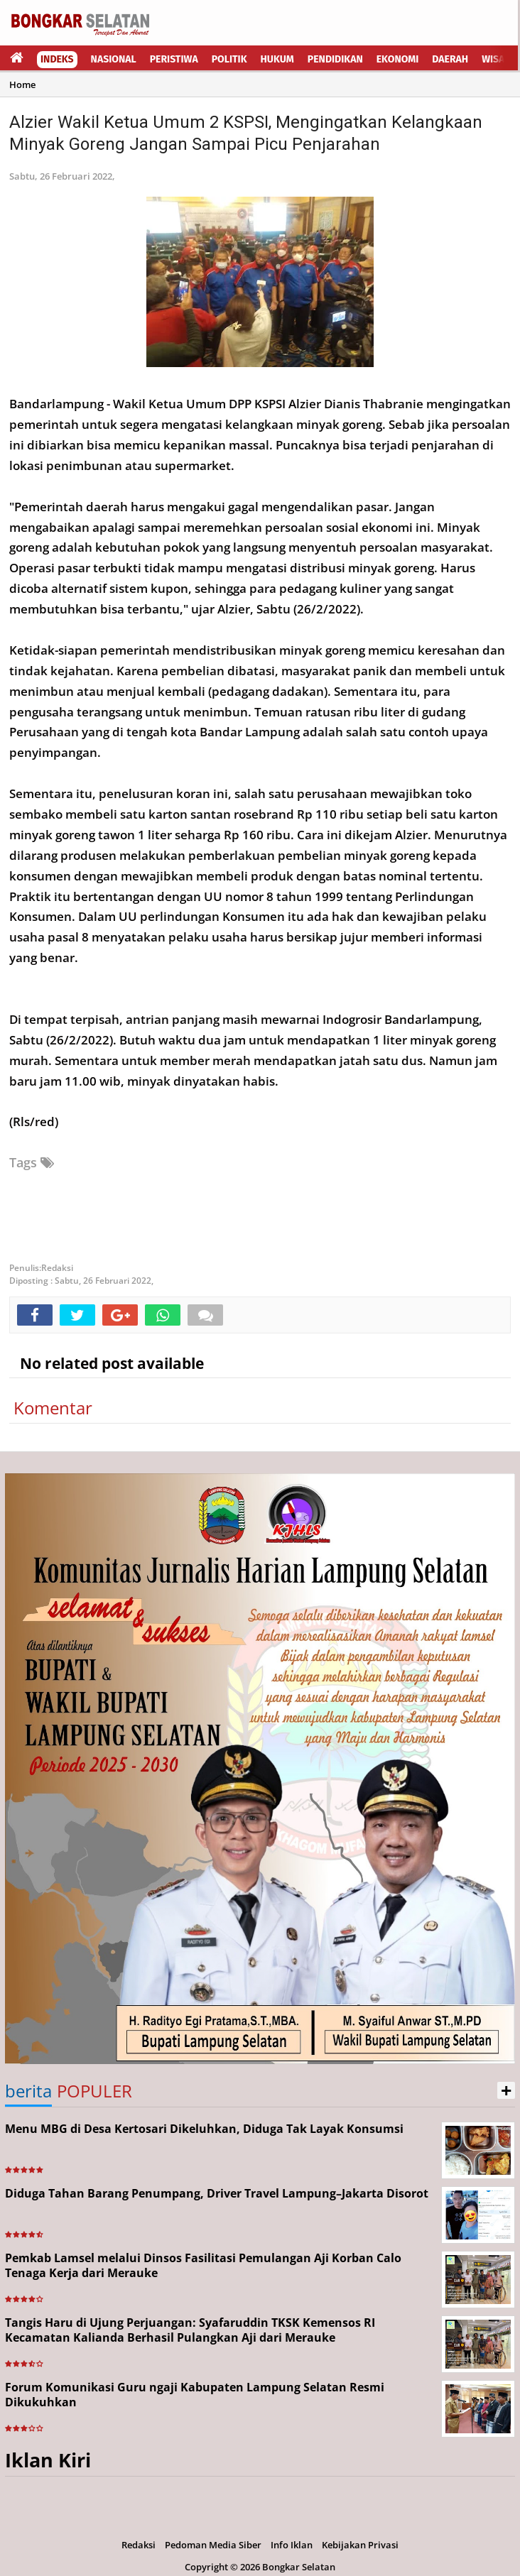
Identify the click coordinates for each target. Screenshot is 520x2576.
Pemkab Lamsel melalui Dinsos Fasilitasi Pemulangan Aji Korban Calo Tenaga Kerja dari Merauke (203, 2265)
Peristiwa (174, 59)
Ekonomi (398, 59)
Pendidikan (335, 59)
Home (22, 84)
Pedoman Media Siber (213, 2544)
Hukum (277, 59)
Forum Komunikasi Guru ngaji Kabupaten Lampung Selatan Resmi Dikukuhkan (194, 2394)
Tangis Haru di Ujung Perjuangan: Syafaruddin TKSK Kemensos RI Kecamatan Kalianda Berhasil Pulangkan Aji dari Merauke (190, 2330)
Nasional (113, 59)
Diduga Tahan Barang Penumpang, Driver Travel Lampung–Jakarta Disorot (216, 2193)
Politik (229, 59)
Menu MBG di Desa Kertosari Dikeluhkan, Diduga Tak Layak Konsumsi (204, 2128)
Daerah (450, 59)
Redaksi (138, 2544)
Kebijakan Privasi (360, 2544)
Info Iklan (292, 2544)
